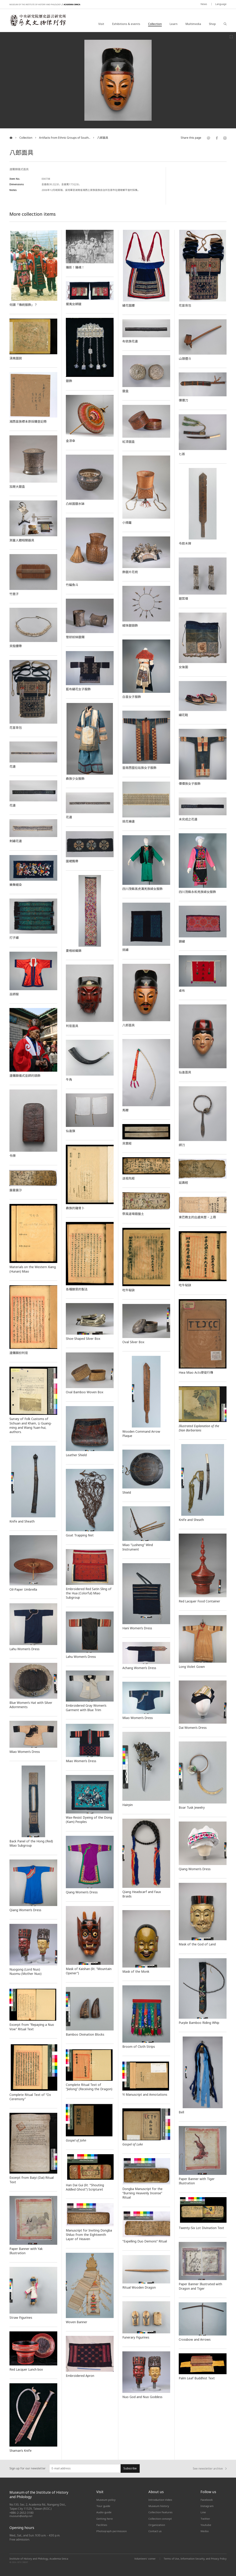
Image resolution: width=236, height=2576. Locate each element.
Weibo (205, 2531)
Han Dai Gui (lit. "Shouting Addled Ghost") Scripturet (85, 2187)
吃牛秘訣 (128, 1290)
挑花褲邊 (128, 821)
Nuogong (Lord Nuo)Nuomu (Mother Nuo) (25, 1971)
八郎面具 (102, 137)
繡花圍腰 (128, 305)
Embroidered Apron (80, 2375)
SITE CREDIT (22, 2562)
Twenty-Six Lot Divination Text (201, 2228)
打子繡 (14, 937)
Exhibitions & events (126, 24)
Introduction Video (160, 2499)
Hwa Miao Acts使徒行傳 (196, 1372)
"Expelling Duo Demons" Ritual (144, 2241)
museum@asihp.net (20, 2516)
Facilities (101, 2525)
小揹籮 (127, 522)
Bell (181, 2112)
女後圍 (183, 667)
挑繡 (125, 950)
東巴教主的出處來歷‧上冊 (197, 1217)
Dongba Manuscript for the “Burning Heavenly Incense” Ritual (142, 2193)
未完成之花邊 (188, 819)
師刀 (182, 1145)
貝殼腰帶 (15, 646)
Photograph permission (111, 2531)
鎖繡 (182, 941)
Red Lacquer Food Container (199, 1601)
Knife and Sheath (191, 1520)
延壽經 (183, 1182)
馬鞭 (125, 1110)
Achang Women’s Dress (139, 1668)
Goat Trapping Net (80, 1535)
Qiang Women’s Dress (194, 1869)
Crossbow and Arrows (194, 2339)
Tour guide (103, 2506)
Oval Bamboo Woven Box (84, 1392)
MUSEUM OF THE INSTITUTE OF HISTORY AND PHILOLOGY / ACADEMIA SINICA (44, 5)
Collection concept (160, 2518)
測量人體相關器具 (21, 540)
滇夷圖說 (15, 358)
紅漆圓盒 (128, 441)
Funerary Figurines (135, 2337)
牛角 (69, 1079)
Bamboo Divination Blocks (85, 2034)
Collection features (160, 2512)
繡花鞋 (183, 715)
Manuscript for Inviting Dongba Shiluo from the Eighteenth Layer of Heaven (89, 2234)
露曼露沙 (15, 1190)
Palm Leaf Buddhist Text (197, 2378)
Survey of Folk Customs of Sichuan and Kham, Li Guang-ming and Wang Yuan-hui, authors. (30, 1425)
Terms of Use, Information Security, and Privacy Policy (195, 2558)
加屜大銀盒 (17, 486)
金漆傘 (70, 441)
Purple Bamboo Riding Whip (199, 2022)
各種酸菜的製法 (77, 1289)
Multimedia (193, 24)
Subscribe (130, 2468)
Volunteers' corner (145, 2558)
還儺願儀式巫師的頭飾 (24, 1075)
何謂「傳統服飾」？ (23, 305)
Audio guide (103, 2512)
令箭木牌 (185, 543)
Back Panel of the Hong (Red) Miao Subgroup (31, 1843)
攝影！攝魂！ (75, 267)
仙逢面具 (185, 1072)
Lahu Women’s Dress (24, 1649)
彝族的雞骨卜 (75, 1208)
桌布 (182, 990)
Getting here (104, 2518)
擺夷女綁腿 (73, 304)
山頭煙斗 (185, 358)
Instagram (207, 2506)
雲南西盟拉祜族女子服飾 (139, 768)
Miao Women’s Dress (137, 1718)
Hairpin (127, 1805)
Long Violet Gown (192, 1666)
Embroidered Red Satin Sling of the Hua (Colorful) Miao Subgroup (88, 1593)
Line (203, 2512)
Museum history (158, 2506)
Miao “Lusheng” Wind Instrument (137, 1547)
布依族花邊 (130, 341)
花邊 (12, 766)
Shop (212, 24)
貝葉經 (127, 1143)
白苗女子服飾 (131, 697)
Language (221, 4)
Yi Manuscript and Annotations (144, 2094)
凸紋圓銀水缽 (75, 504)
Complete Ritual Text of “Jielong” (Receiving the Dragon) (89, 2087)
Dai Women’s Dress (193, 1727)
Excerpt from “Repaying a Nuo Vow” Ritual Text (31, 2026)
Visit (101, 24)
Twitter (205, 2518)
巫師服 (14, 994)
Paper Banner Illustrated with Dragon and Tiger (200, 2286)
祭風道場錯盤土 (133, 1214)
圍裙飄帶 (72, 861)
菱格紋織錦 (73, 950)
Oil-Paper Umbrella (23, 1589)
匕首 (182, 454)
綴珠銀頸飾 (130, 625)
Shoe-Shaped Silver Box (83, 1338)
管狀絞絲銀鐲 (75, 637)
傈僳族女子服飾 (190, 783)
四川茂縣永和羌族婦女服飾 (197, 892)
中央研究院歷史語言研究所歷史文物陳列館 (37, 20)
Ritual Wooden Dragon (139, 2287)
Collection (155, 24)
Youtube (206, 2525)
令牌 (12, 1155)
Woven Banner (76, 2322)
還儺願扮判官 (18, 1353)
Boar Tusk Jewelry (192, 1807)
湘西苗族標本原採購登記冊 (29, 421)
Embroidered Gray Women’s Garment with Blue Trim (86, 1707)
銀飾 (69, 381)
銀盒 (125, 391)
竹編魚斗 (72, 585)
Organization (156, 2525)
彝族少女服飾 (75, 778)
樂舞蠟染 (15, 884)
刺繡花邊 (15, 841)
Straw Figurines (20, 2317)
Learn (173, 24)
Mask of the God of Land (197, 1944)
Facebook (207, 2499)
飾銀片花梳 (130, 572)
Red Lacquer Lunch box (26, 2369)
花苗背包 (185, 305)
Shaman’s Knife (20, 2450)
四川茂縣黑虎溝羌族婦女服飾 (142, 889)
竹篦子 (14, 594)
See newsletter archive (210, 2468)
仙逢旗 (70, 1131)
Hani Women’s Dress (137, 1628)
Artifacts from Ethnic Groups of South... (64, 137)
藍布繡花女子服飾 (78, 689)
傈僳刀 (183, 400)
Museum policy (106, 2499)
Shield (126, 1492)
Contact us (155, 2531)
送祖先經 (128, 1178)
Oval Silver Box (133, 1342)
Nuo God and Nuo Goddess (142, 2397)
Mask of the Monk (135, 1971)
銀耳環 (183, 598)
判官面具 (72, 1026)
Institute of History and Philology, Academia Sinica (38, 2558)
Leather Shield (76, 1455)
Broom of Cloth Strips (138, 2046)
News (204, 4)
